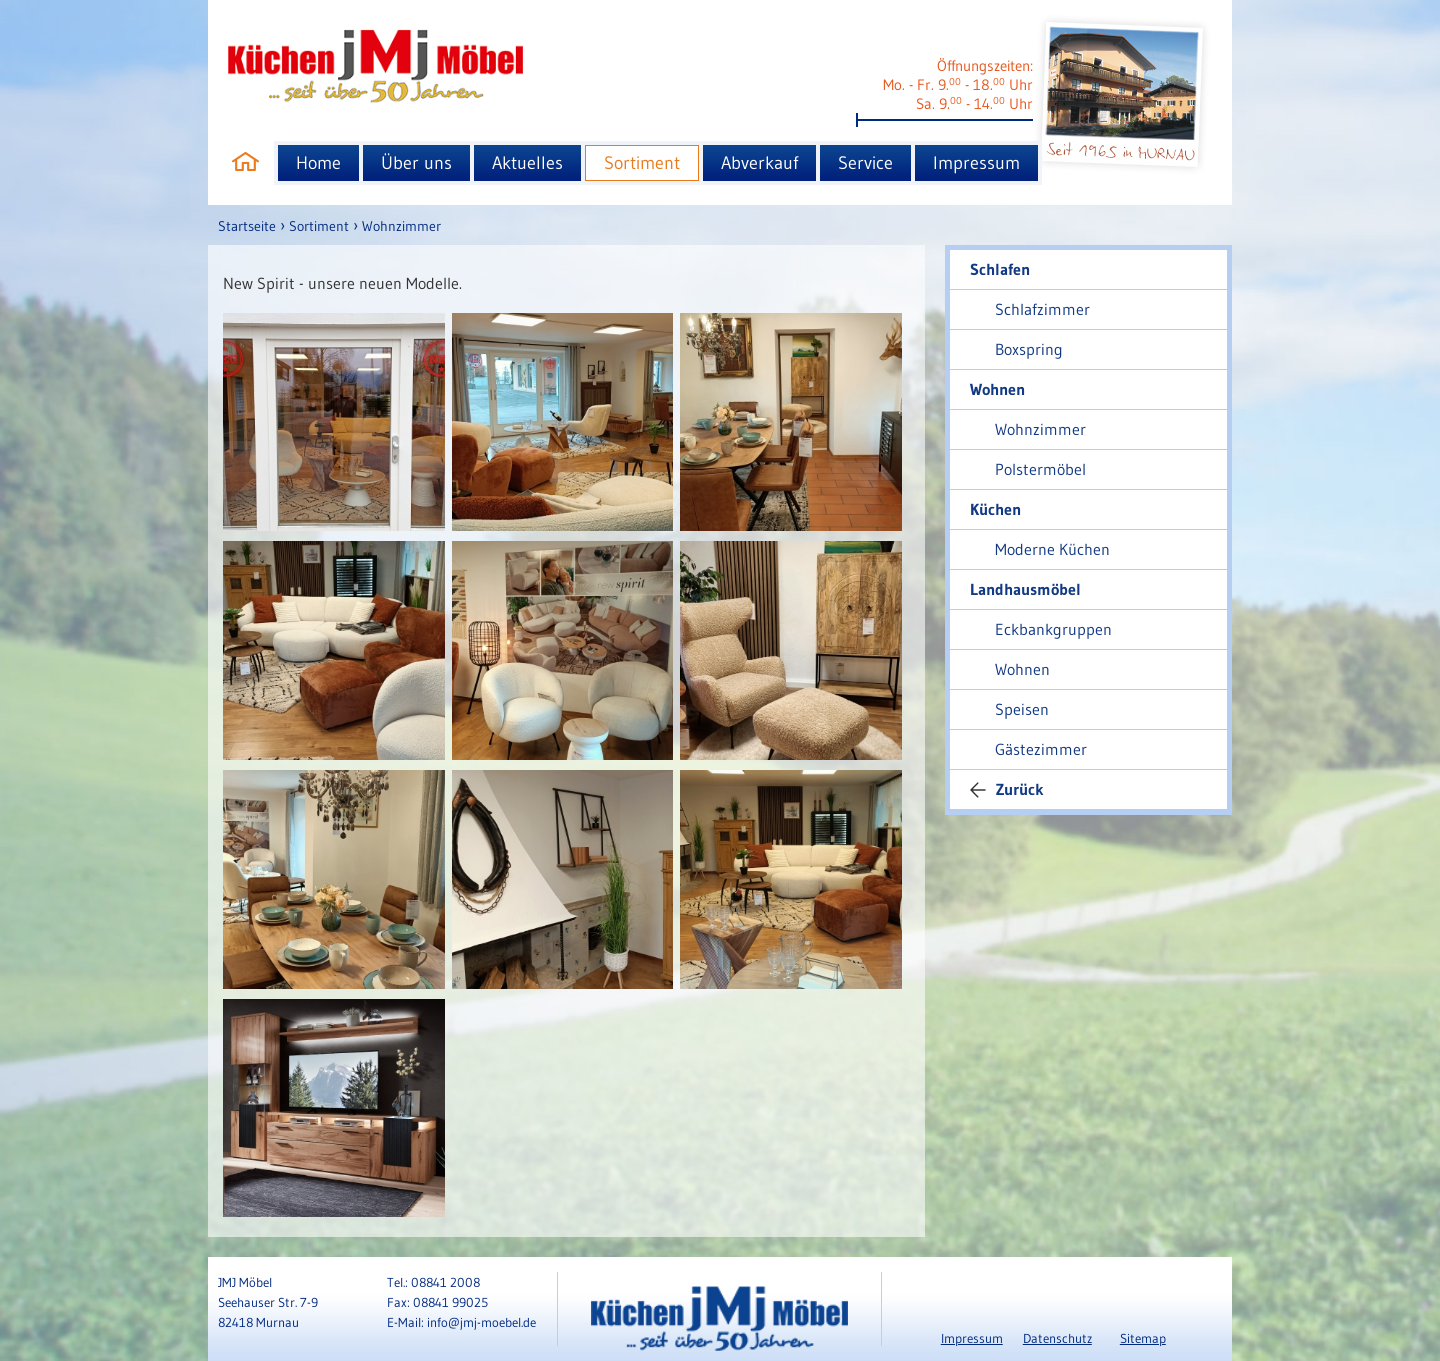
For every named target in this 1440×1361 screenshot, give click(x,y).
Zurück (1007, 789)
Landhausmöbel (1025, 589)
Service (865, 163)
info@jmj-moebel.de (481, 1322)
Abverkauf (759, 163)
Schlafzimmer (1042, 309)
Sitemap (1143, 1338)
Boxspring (1029, 349)
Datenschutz (1057, 1338)
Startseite (247, 226)
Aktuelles (527, 163)
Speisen (1022, 709)
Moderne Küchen (1052, 549)
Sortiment (642, 163)
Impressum (976, 163)
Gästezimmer (1041, 749)
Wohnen (997, 389)
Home (318, 163)
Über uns (416, 163)
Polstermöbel (1040, 469)
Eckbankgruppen (1053, 629)
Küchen (995, 509)
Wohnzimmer (401, 226)
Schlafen (1000, 269)
